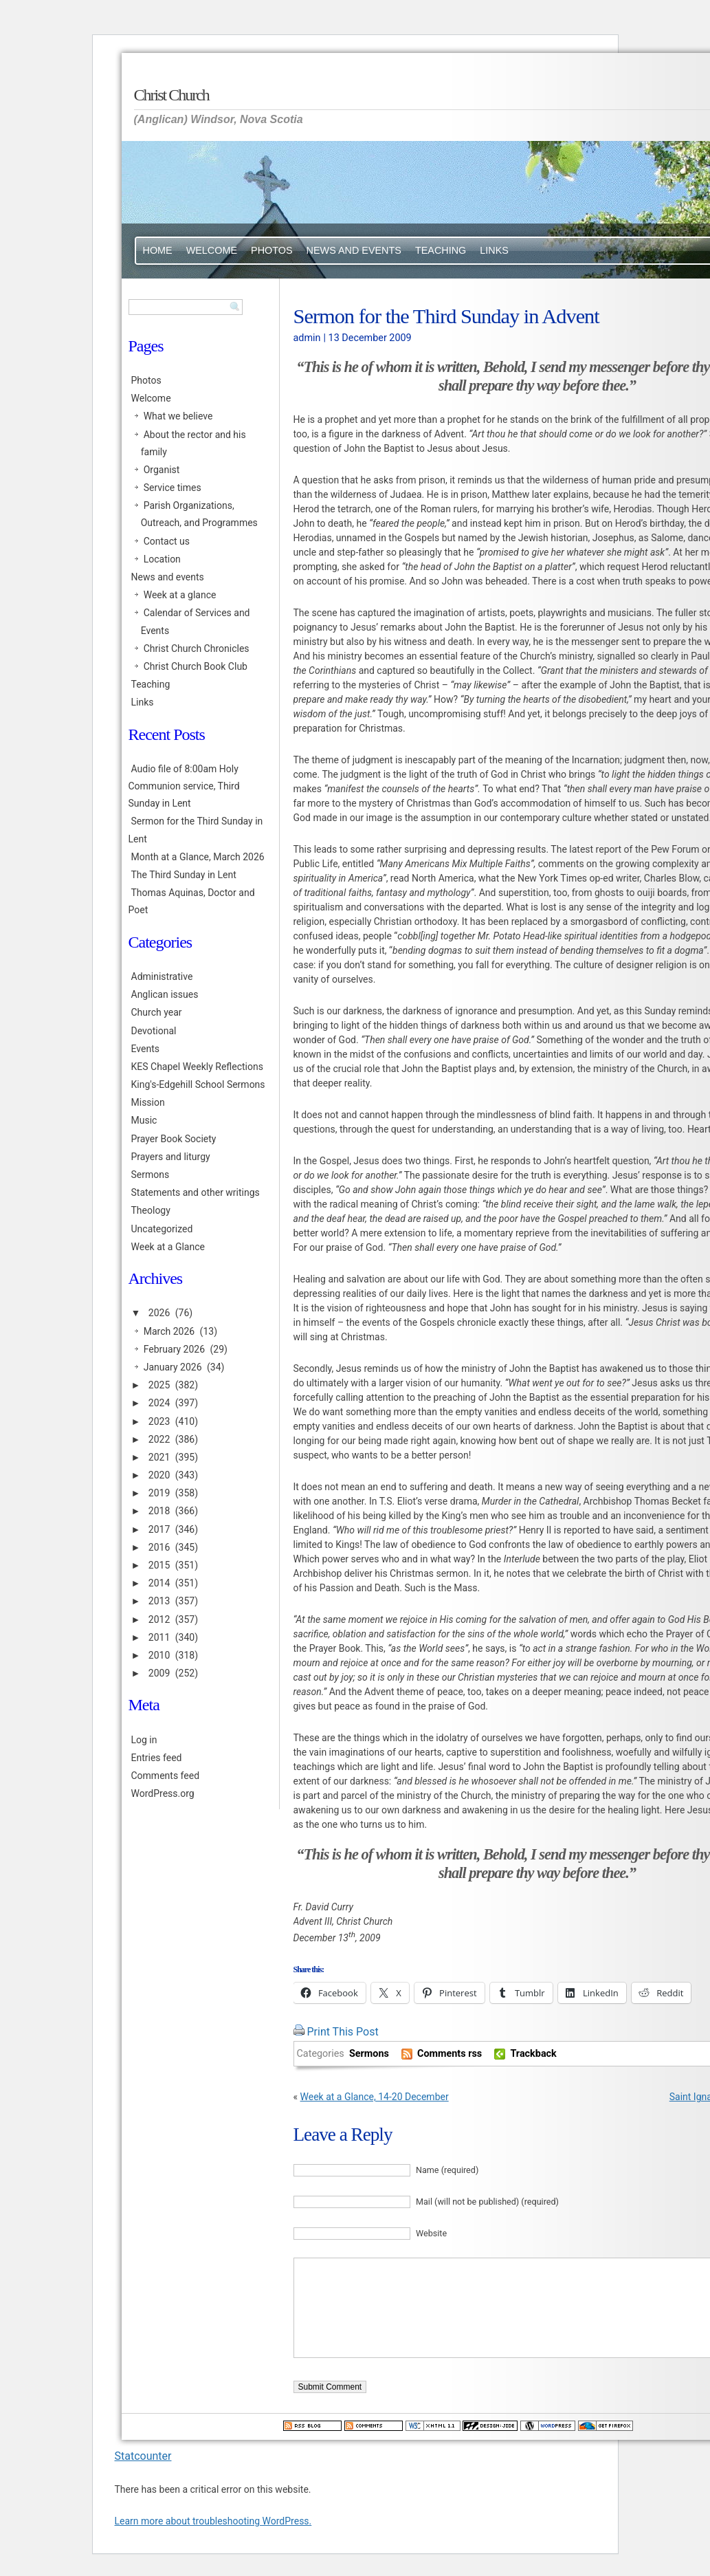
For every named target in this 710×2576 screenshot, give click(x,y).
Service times (172, 487)
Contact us (167, 541)
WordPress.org (163, 1793)
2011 (159, 1637)
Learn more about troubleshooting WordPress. (213, 2520)
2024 (159, 1402)
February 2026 (174, 1349)
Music (144, 1120)
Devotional (154, 1030)
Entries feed (156, 1757)
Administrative (162, 976)
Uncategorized (162, 1228)
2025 (159, 1384)
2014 (159, 1583)
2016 (159, 1547)
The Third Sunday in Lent (183, 874)
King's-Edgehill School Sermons (198, 1084)
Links (494, 250)
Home (158, 250)
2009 (159, 1673)
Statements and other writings (195, 1192)
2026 (159, 1312)
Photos (272, 250)
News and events (354, 250)
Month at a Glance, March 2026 (198, 856)
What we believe (178, 416)
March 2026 (169, 1331)
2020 (159, 1475)
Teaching (440, 250)
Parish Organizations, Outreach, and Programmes (199, 514)
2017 (159, 1529)
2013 (159, 1600)
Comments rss (449, 2054)
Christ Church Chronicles (196, 648)
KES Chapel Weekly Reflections (197, 1066)
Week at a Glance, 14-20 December (374, 2096)
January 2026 (173, 1367)
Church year (156, 1012)
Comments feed (165, 1775)
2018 (159, 1510)
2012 (159, 1619)
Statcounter (143, 2456)
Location (162, 559)
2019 (159, 1492)
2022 (159, 1439)
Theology (150, 1210)
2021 (159, 1457)
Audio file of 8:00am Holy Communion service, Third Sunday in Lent (184, 786)
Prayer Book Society (174, 1138)
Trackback (533, 2054)
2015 (159, 1565)
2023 (159, 1421)
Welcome (211, 250)
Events (145, 1048)
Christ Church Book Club (195, 666)
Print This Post (342, 2031)
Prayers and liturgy (170, 1156)
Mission (148, 1102)
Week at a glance (180, 594)
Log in (144, 1739)
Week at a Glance (168, 1246)
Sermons (369, 2054)
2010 (159, 1655)
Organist (162, 469)
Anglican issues (165, 994)
